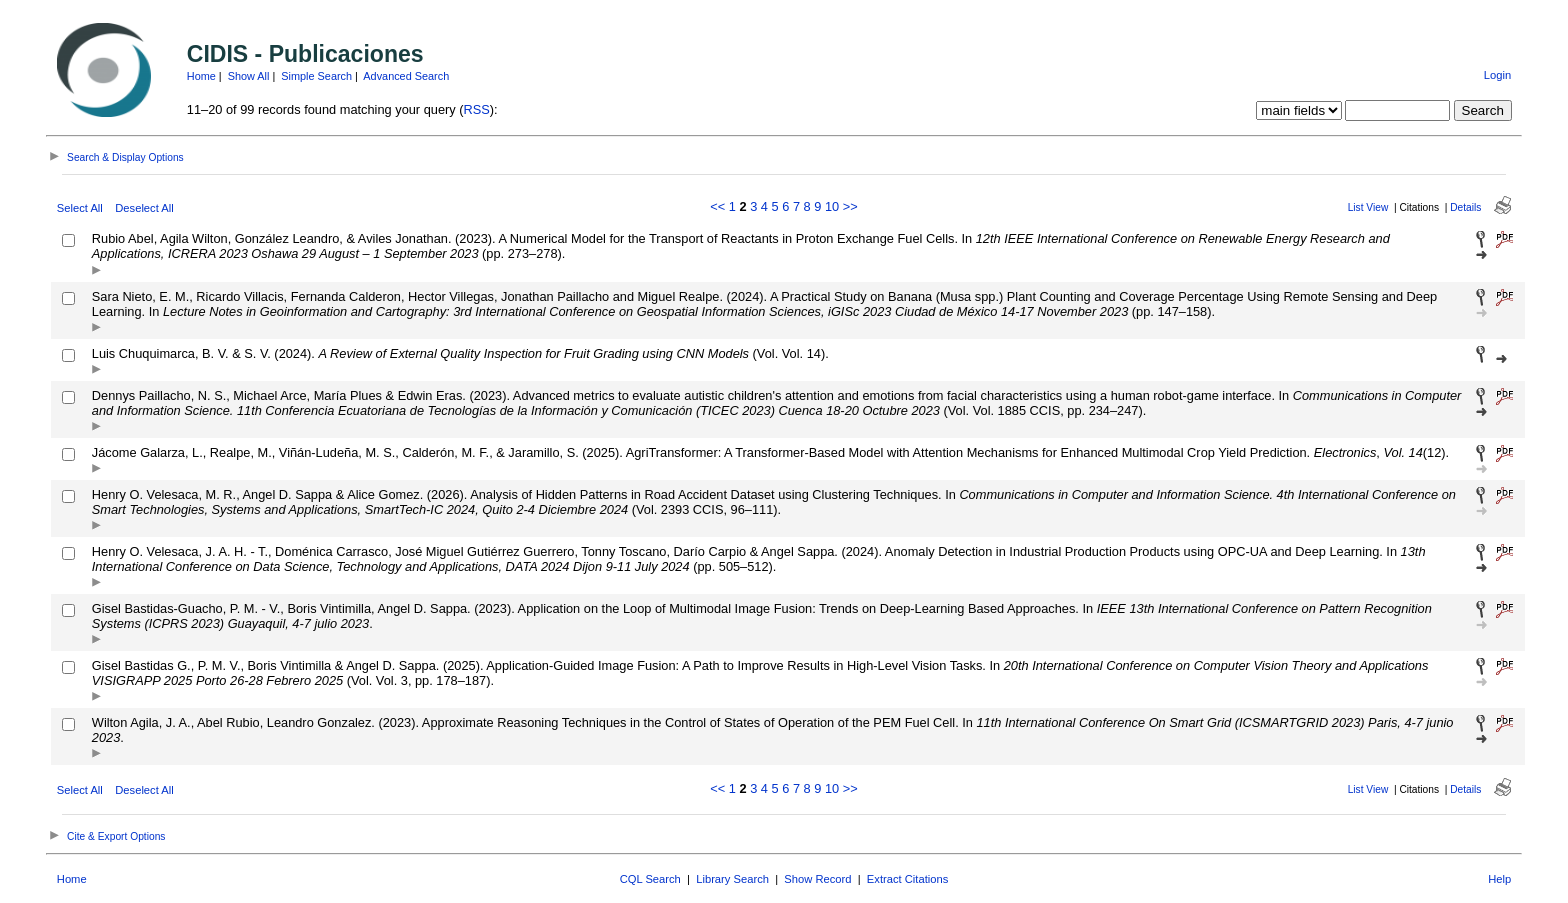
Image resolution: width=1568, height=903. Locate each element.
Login (1497, 75)
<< (717, 206)
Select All (80, 208)
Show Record (817, 879)
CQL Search (650, 879)
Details (1465, 207)
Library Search (732, 879)
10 (832, 206)
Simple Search (316, 76)
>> (850, 206)
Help (1499, 879)
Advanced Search (406, 76)
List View (1368, 207)
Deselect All (144, 208)
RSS (477, 109)
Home (201, 76)
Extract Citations (907, 879)
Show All (249, 76)
